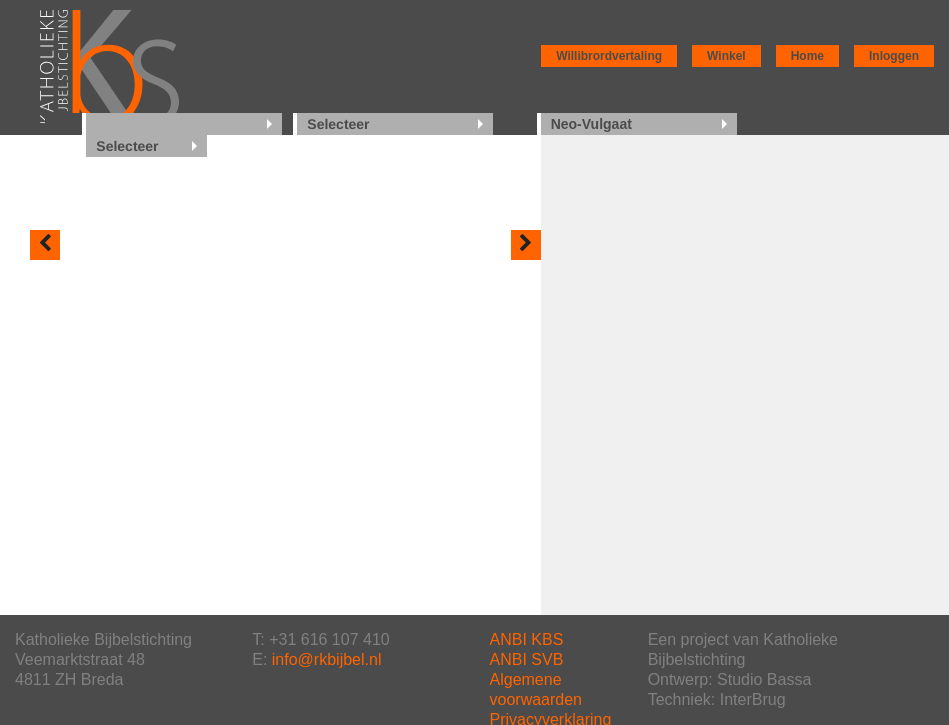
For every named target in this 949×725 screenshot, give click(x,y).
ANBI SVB (527, 659)
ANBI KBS (527, 639)
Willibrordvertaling (609, 56)
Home (807, 56)
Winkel (726, 56)
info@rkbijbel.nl (327, 659)
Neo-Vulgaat (591, 124)
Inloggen (894, 56)
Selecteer (338, 124)
